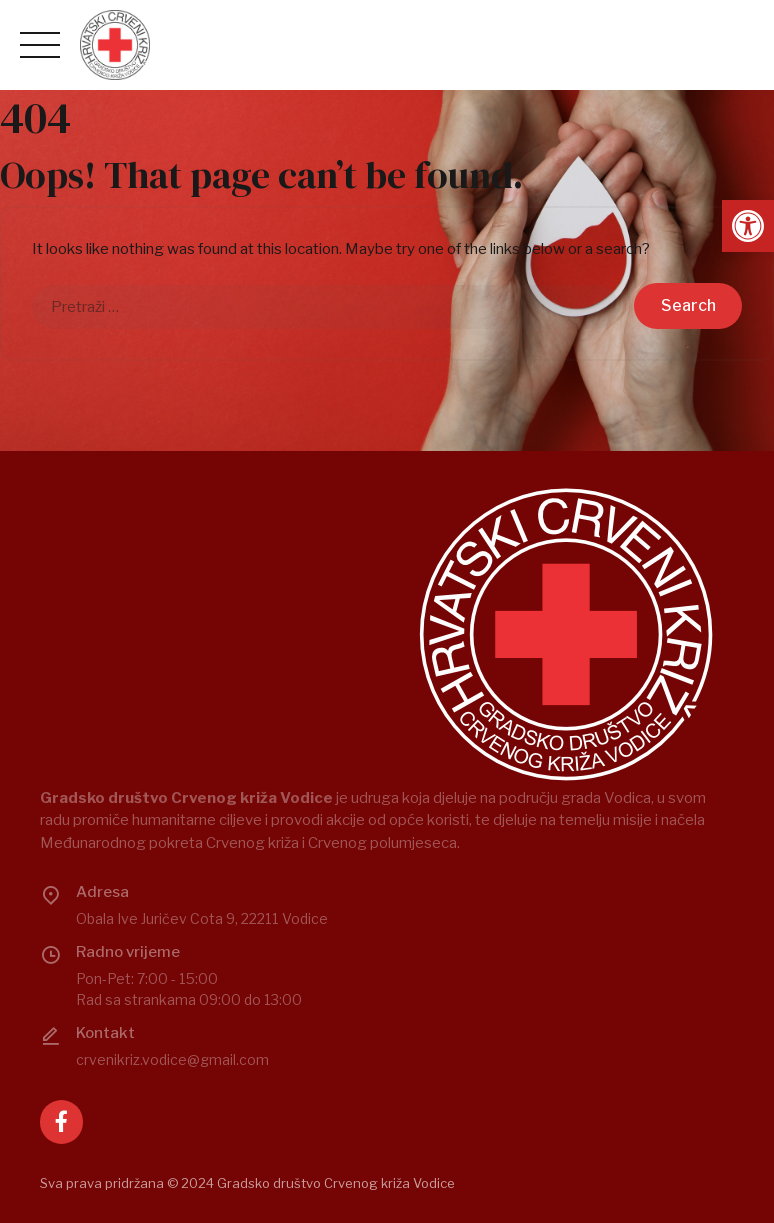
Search (688, 305)
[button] (748, 226)
